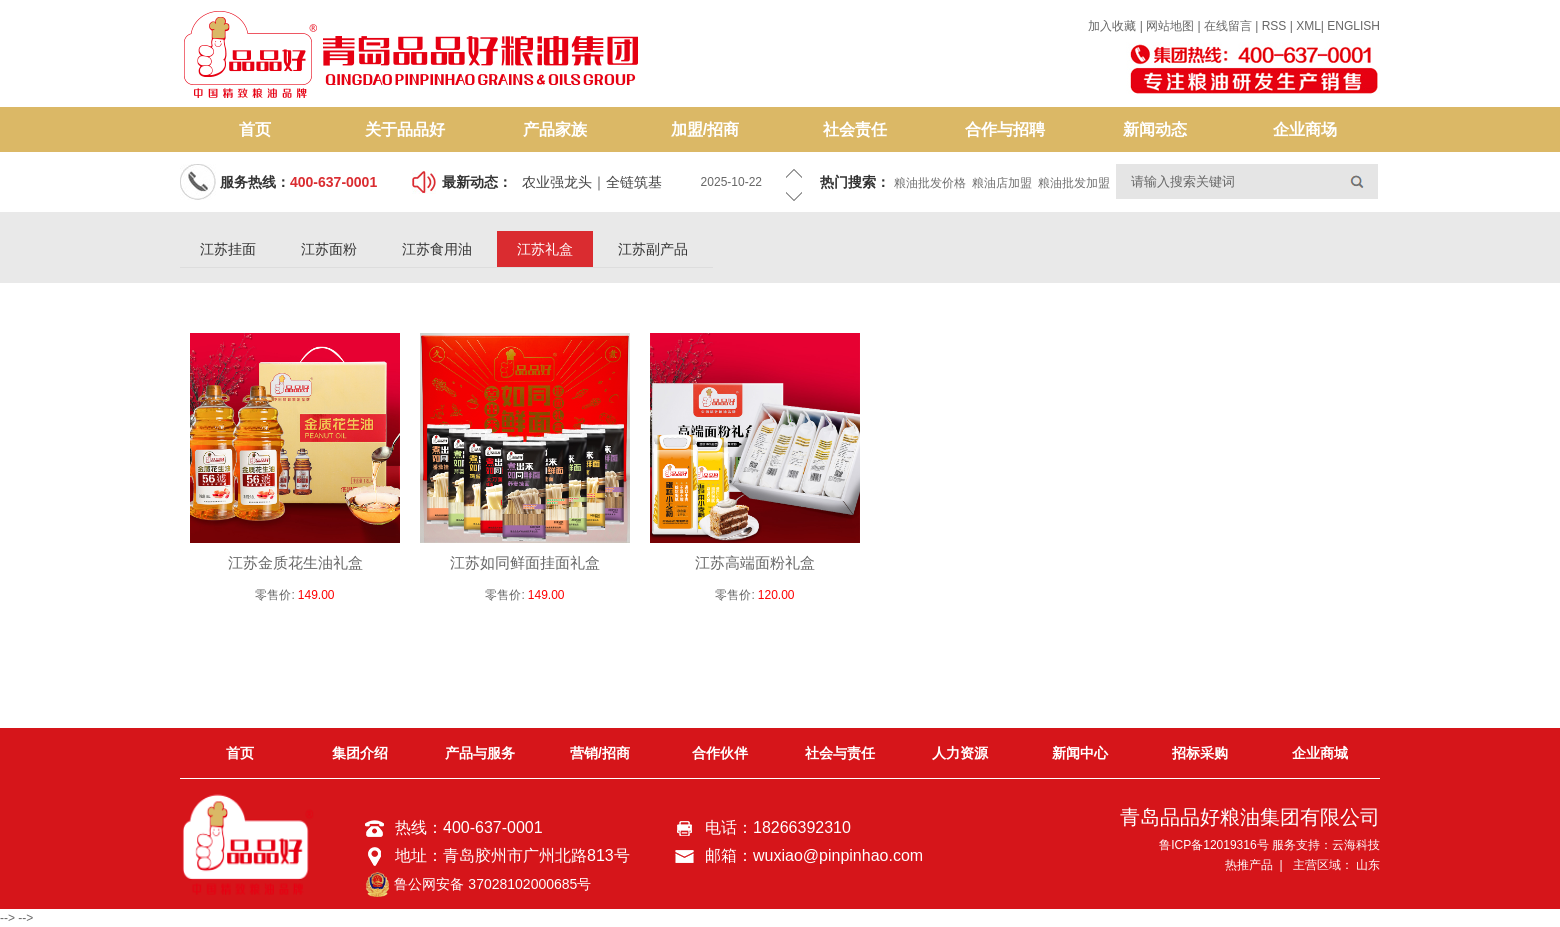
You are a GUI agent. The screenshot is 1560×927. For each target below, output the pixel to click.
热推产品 (1249, 865)
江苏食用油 (437, 249)
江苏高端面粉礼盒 (755, 562)
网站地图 (1171, 26)
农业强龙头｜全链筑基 (592, 182)
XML (1308, 26)
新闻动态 (1155, 129)
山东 (1368, 865)
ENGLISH (1353, 26)
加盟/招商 (705, 129)
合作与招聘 (1005, 129)
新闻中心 (1080, 753)
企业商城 (1320, 753)
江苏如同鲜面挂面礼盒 (525, 562)
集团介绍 (360, 753)
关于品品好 (405, 129)
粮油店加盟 (1002, 183)
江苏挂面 (228, 249)
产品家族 (555, 129)
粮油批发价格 (930, 183)
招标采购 (1200, 753)
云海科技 (1356, 845)
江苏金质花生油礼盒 (295, 562)
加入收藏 (1112, 26)
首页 (255, 129)
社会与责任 (840, 753)
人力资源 (960, 753)
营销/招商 (600, 753)
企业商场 (1305, 129)
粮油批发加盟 (1074, 183)
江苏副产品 (653, 249)
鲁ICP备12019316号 (1213, 845)
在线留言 (1228, 26)
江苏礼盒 (545, 249)
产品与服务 (480, 753)
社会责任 (855, 129)
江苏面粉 (329, 249)
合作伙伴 (720, 753)
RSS (1274, 26)
